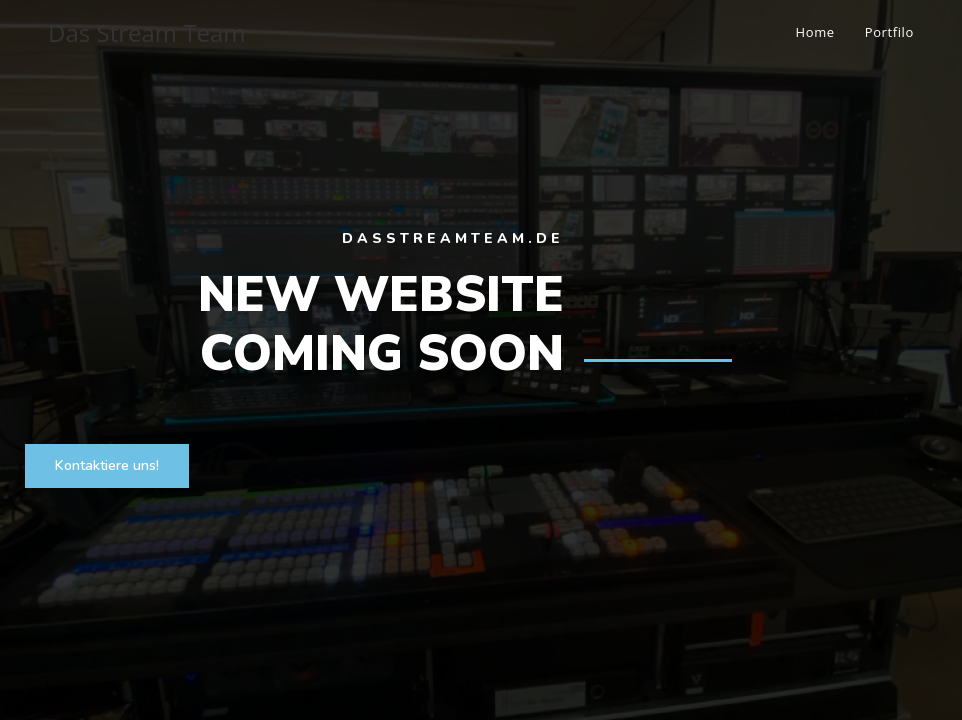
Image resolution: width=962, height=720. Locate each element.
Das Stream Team (146, 32)
